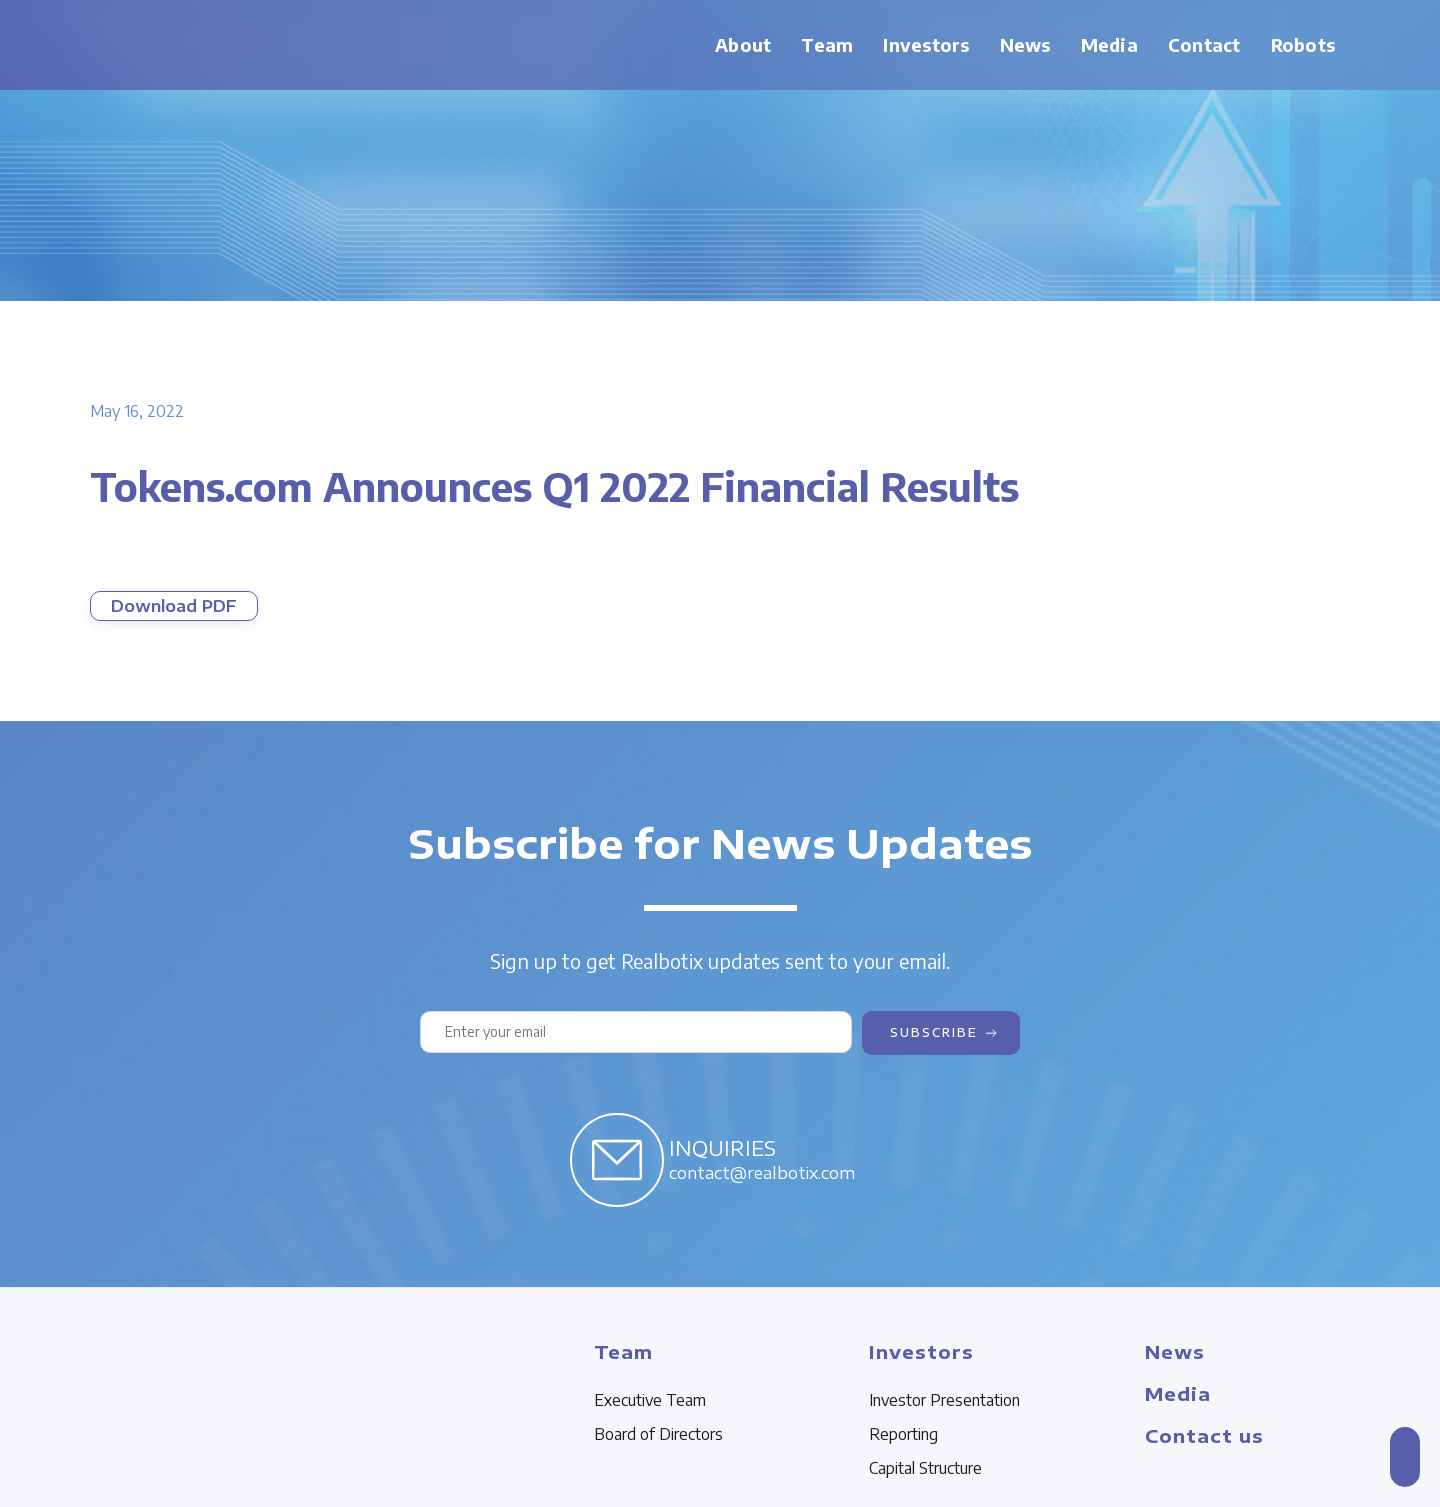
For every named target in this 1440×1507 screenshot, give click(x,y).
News (1025, 44)
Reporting (903, 1434)
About (743, 44)
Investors (926, 44)
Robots (1303, 44)
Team (827, 44)
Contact (1204, 44)
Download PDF (174, 606)
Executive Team (650, 1400)
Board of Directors (658, 1434)
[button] (827, 45)
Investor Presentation (944, 1400)
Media (1109, 44)
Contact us (1204, 1435)
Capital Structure (925, 1468)
